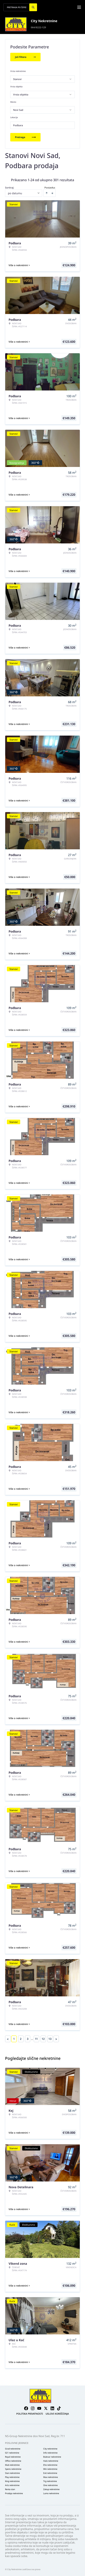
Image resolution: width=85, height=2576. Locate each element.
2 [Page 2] (21, 2039)
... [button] (32, 2039)
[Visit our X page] (46, 2408)
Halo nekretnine (50, 2461)
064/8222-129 (38, 27)
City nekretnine (50, 2448)
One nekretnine (50, 2485)
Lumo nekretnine (51, 2493)
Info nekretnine (50, 2452)
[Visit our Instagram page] (33, 2408)
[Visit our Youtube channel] (39, 2408)
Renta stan (10, 2489)
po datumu (15, 193)
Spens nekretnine (13, 2469)
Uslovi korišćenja (57, 2413)
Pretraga (25, 137)
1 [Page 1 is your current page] (14, 2039)
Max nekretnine (50, 2477)
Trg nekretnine (50, 2481)
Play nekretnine (12, 2477)
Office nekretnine (13, 2461)
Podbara (18, 125)
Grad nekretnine (12, 2448)
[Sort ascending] (46, 193)
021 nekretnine (12, 2452)
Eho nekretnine (50, 2465)
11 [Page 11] (36, 2039)
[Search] (33, 7)
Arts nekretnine (12, 2485)
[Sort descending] (52, 193)
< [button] (8, 2039)
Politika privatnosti (29, 2413)
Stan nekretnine (12, 2473)
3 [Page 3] (27, 2039)
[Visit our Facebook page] (26, 2408)
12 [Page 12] (43, 2039)
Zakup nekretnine (51, 2489)
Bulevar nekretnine (52, 2457)
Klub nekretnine (12, 2465)
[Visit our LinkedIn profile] (52, 2408)
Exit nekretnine (50, 2473)
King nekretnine (12, 2481)
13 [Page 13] (50, 2039)
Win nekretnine (50, 2469)
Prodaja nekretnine (14, 2493)
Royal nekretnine (13, 2457)
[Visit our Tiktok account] (59, 2408)
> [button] (56, 2039)
